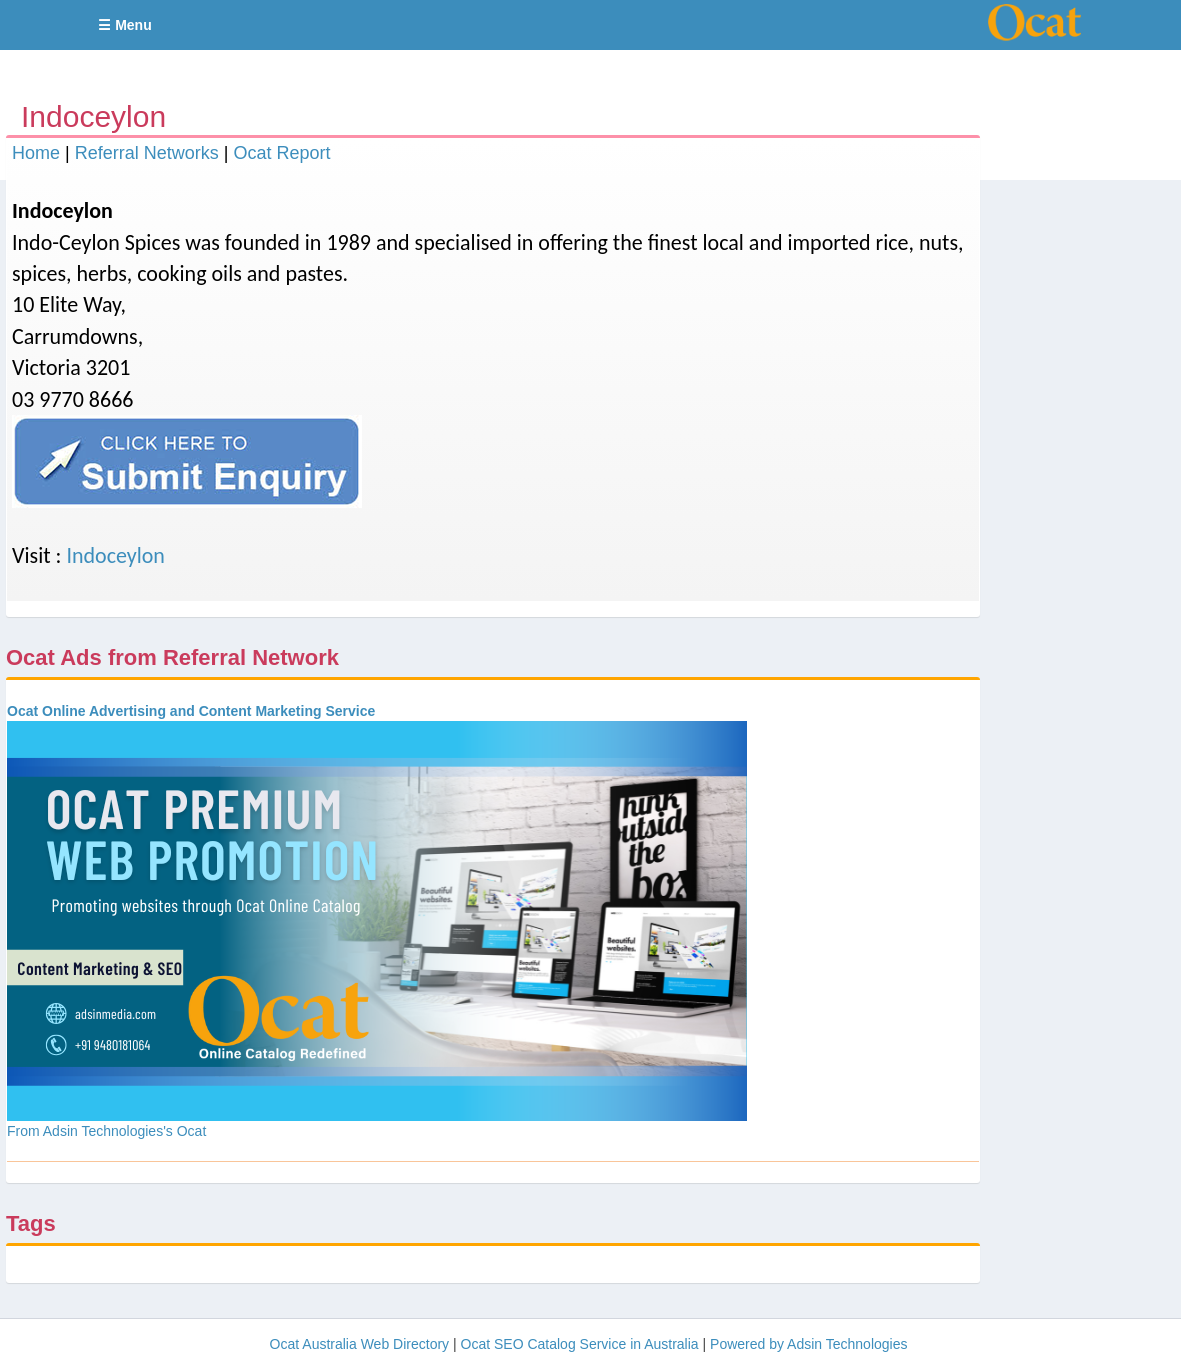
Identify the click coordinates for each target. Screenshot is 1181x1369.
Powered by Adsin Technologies (808, 1344)
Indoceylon (115, 555)
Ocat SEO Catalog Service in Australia (580, 1344)
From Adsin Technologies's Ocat (106, 1131)
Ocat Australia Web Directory (359, 1344)
